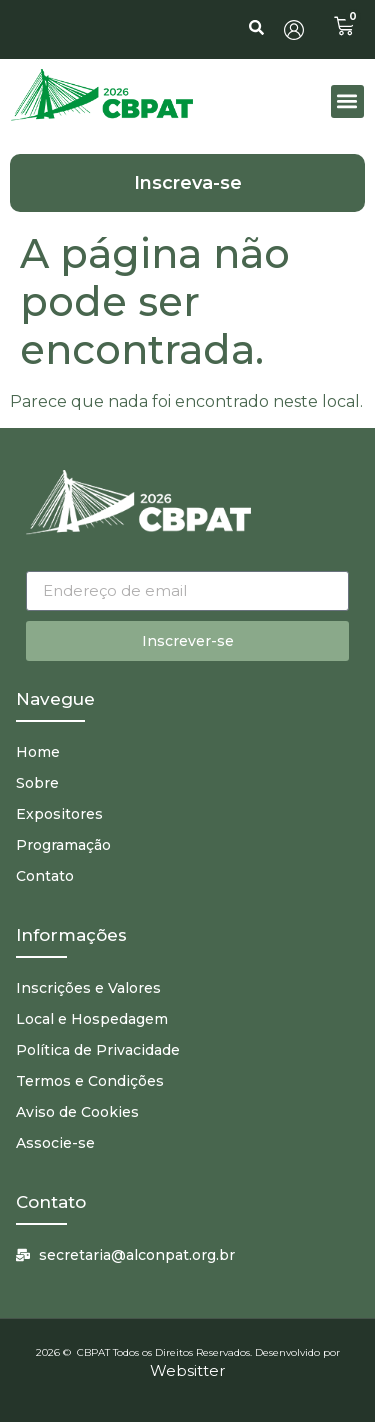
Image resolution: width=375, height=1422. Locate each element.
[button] (347, 101)
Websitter (187, 1370)
